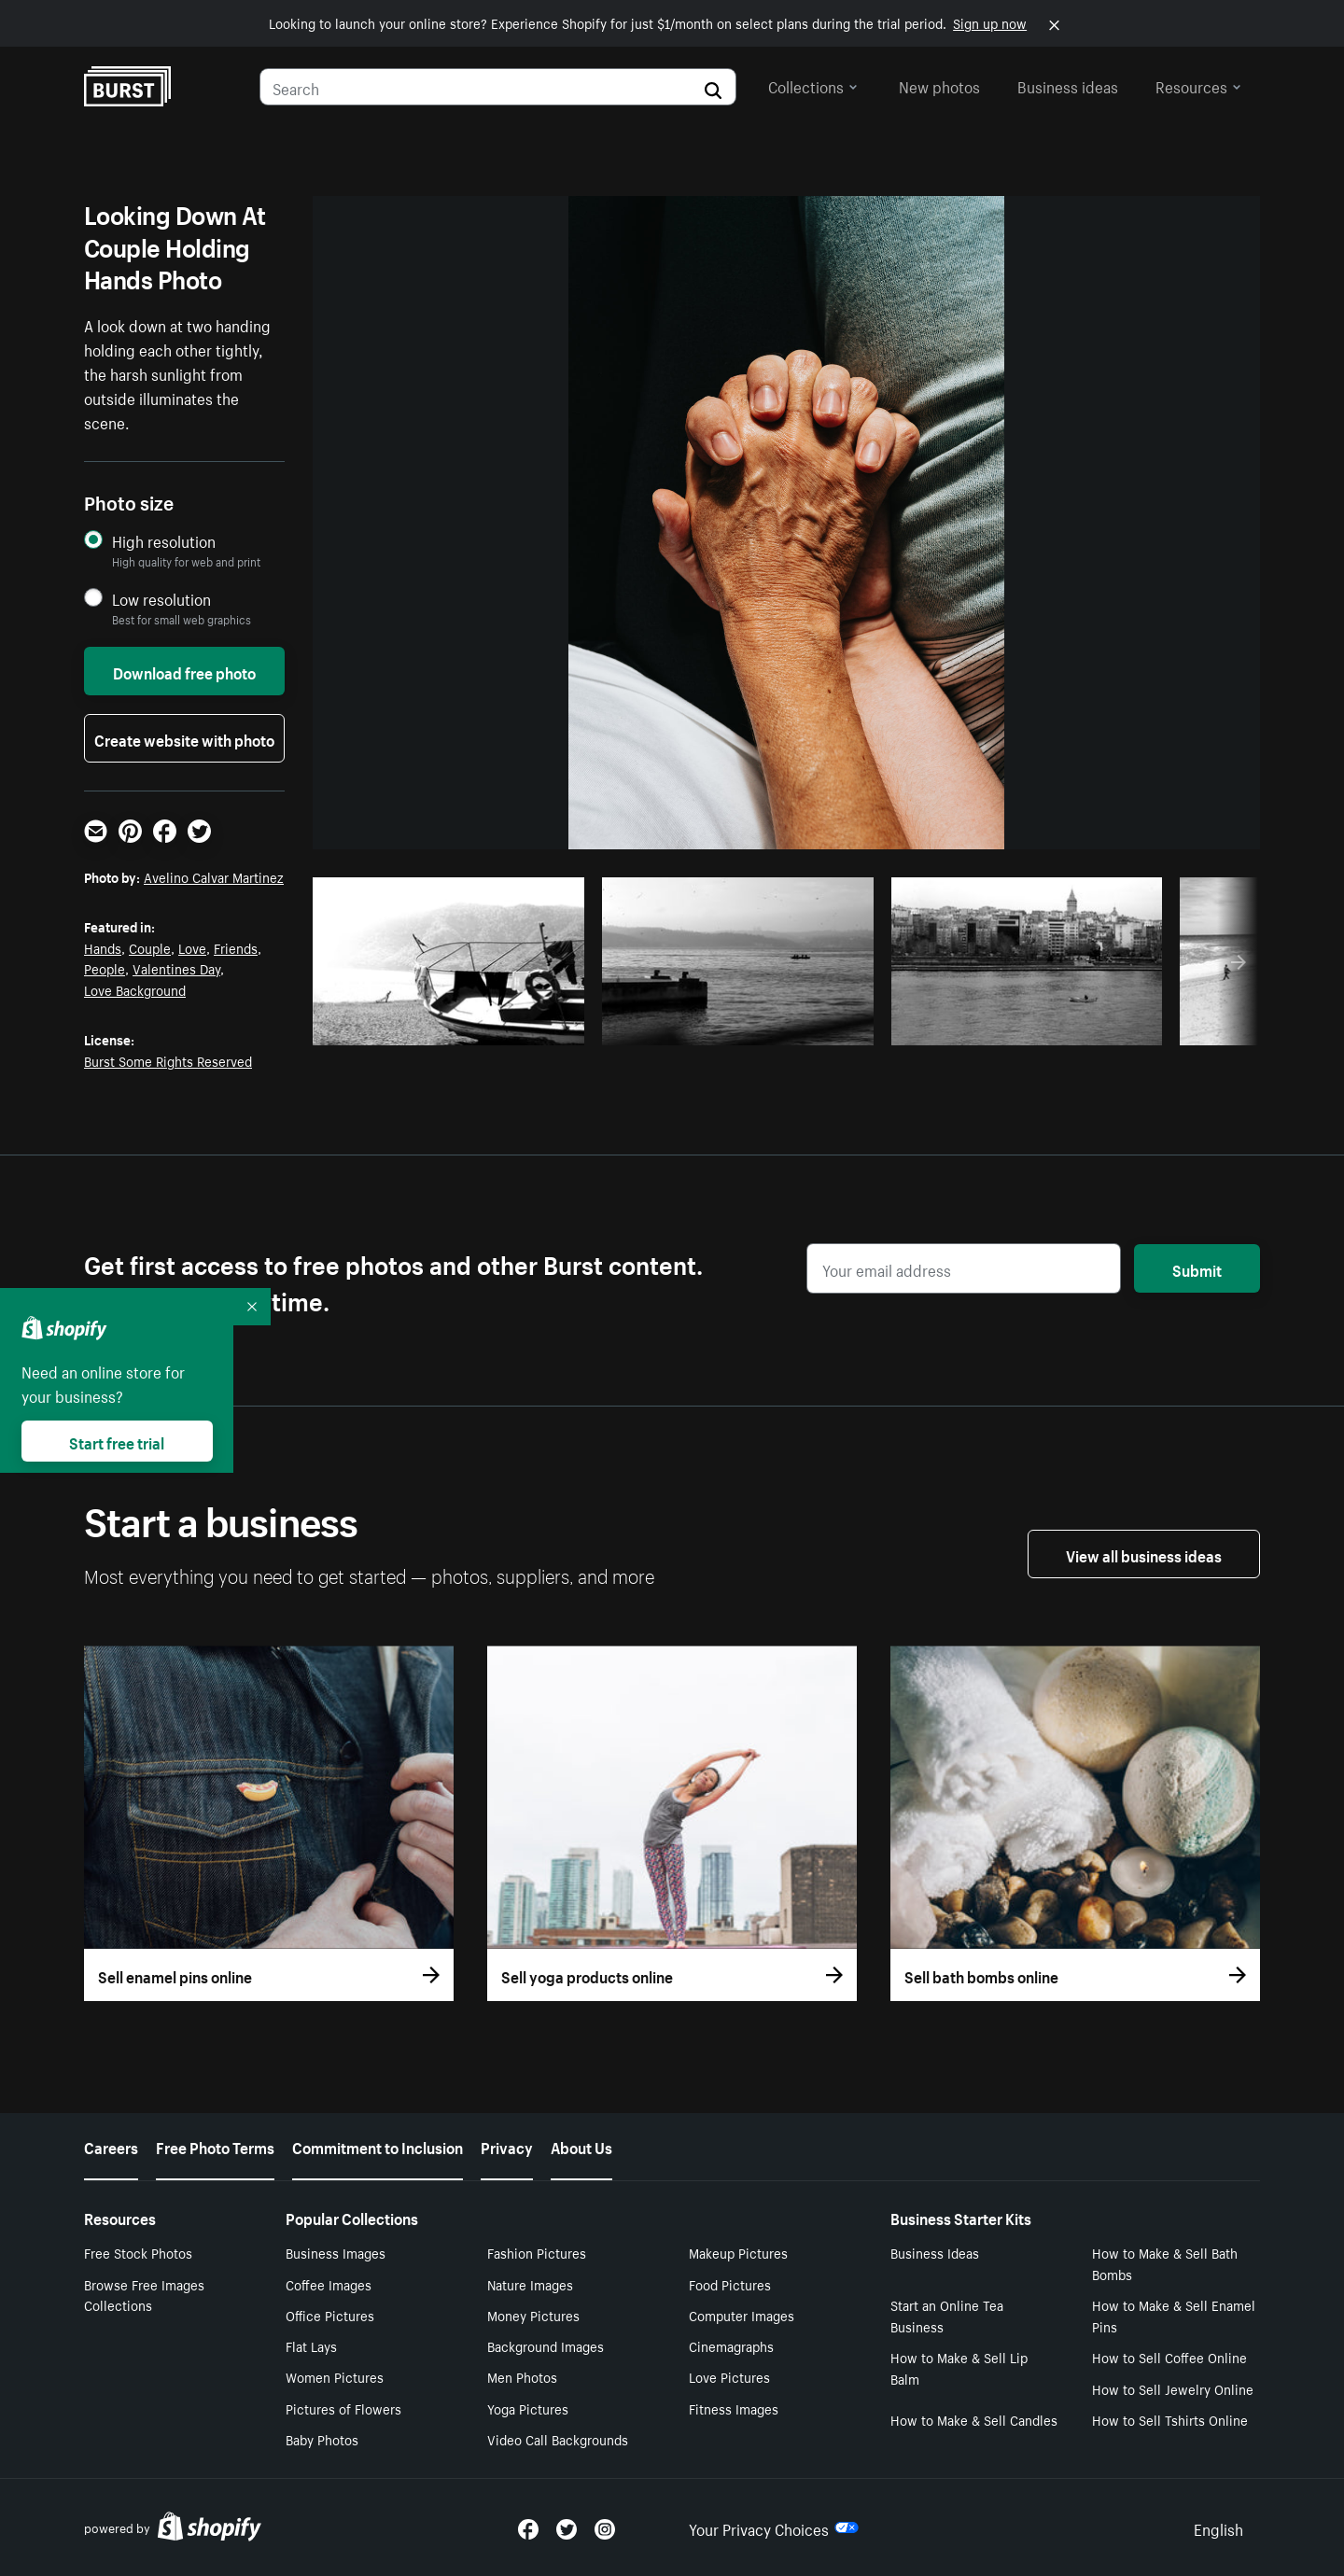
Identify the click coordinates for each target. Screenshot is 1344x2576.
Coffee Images (328, 2284)
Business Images (335, 2252)
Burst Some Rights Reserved (168, 1060)
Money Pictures (533, 2314)
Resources (1198, 85)
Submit (1197, 1268)
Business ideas (1067, 85)
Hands (102, 947)
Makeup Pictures (738, 2252)
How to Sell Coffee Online (1169, 2356)
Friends (236, 947)
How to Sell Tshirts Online (1170, 2419)
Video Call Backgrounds (557, 2439)
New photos (939, 85)
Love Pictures (729, 2376)
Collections (813, 85)
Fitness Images (733, 2408)
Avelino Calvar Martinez (214, 876)
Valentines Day (176, 968)
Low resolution (161, 598)
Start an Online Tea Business (946, 2315)
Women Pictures (335, 2376)
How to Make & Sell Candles (973, 2419)
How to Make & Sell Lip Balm (959, 2367)
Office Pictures (330, 2314)
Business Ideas (934, 2252)
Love (192, 947)
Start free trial (116, 1441)
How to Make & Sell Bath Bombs (1165, 2263)
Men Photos (522, 2376)
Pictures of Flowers (343, 2408)
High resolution (164, 541)
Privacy (507, 2146)
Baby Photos (322, 2439)
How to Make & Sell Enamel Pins (1173, 2315)
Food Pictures (730, 2284)
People (104, 968)
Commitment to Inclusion (377, 2146)
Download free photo (184, 671)
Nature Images (530, 2284)
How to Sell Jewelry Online (1172, 2388)
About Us (581, 2146)
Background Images (545, 2345)
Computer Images (741, 2314)
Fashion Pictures (536, 2252)
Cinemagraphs (731, 2345)
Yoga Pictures (527, 2408)
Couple (150, 947)
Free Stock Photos (138, 2252)
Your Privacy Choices (774, 2527)
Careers (111, 2146)
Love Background (135, 989)
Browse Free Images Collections (144, 2295)
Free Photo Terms (215, 2146)
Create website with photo (184, 738)
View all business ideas (1144, 1554)
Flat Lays (311, 2345)
